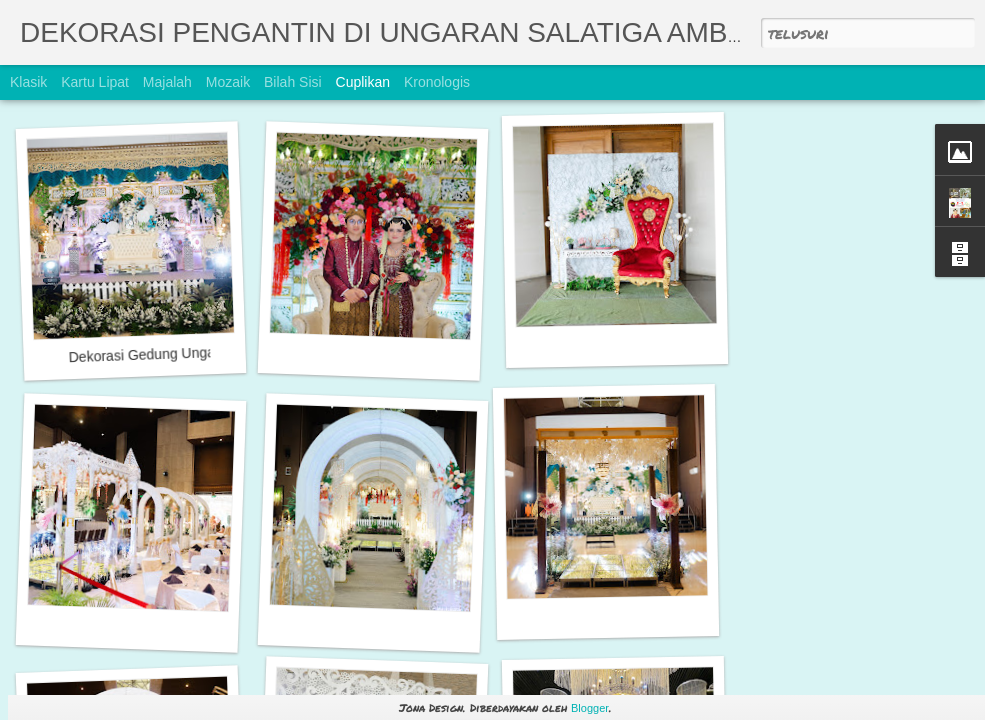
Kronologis (437, 82)
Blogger (590, 708)
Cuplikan (363, 82)
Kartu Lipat (95, 82)
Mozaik (228, 82)
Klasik (28, 82)
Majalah (167, 82)
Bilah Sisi (293, 82)
